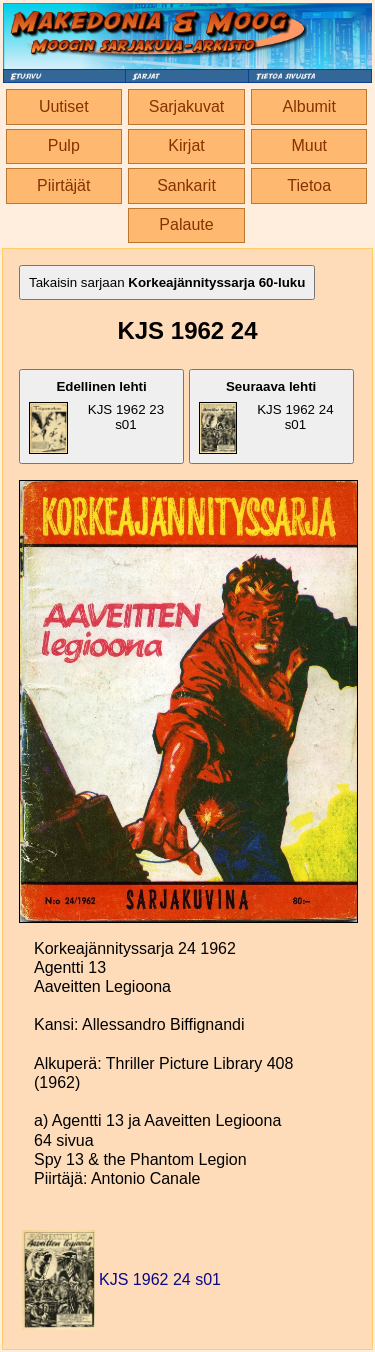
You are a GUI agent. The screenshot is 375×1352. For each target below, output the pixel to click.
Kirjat (186, 145)
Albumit (309, 106)
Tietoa (309, 185)
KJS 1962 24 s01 (266, 416)
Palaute (186, 224)
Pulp (64, 145)
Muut (309, 145)
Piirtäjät (63, 185)
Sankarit (186, 185)
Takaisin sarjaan (167, 282)
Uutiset (64, 106)
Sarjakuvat (187, 106)
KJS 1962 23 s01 (96, 416)
